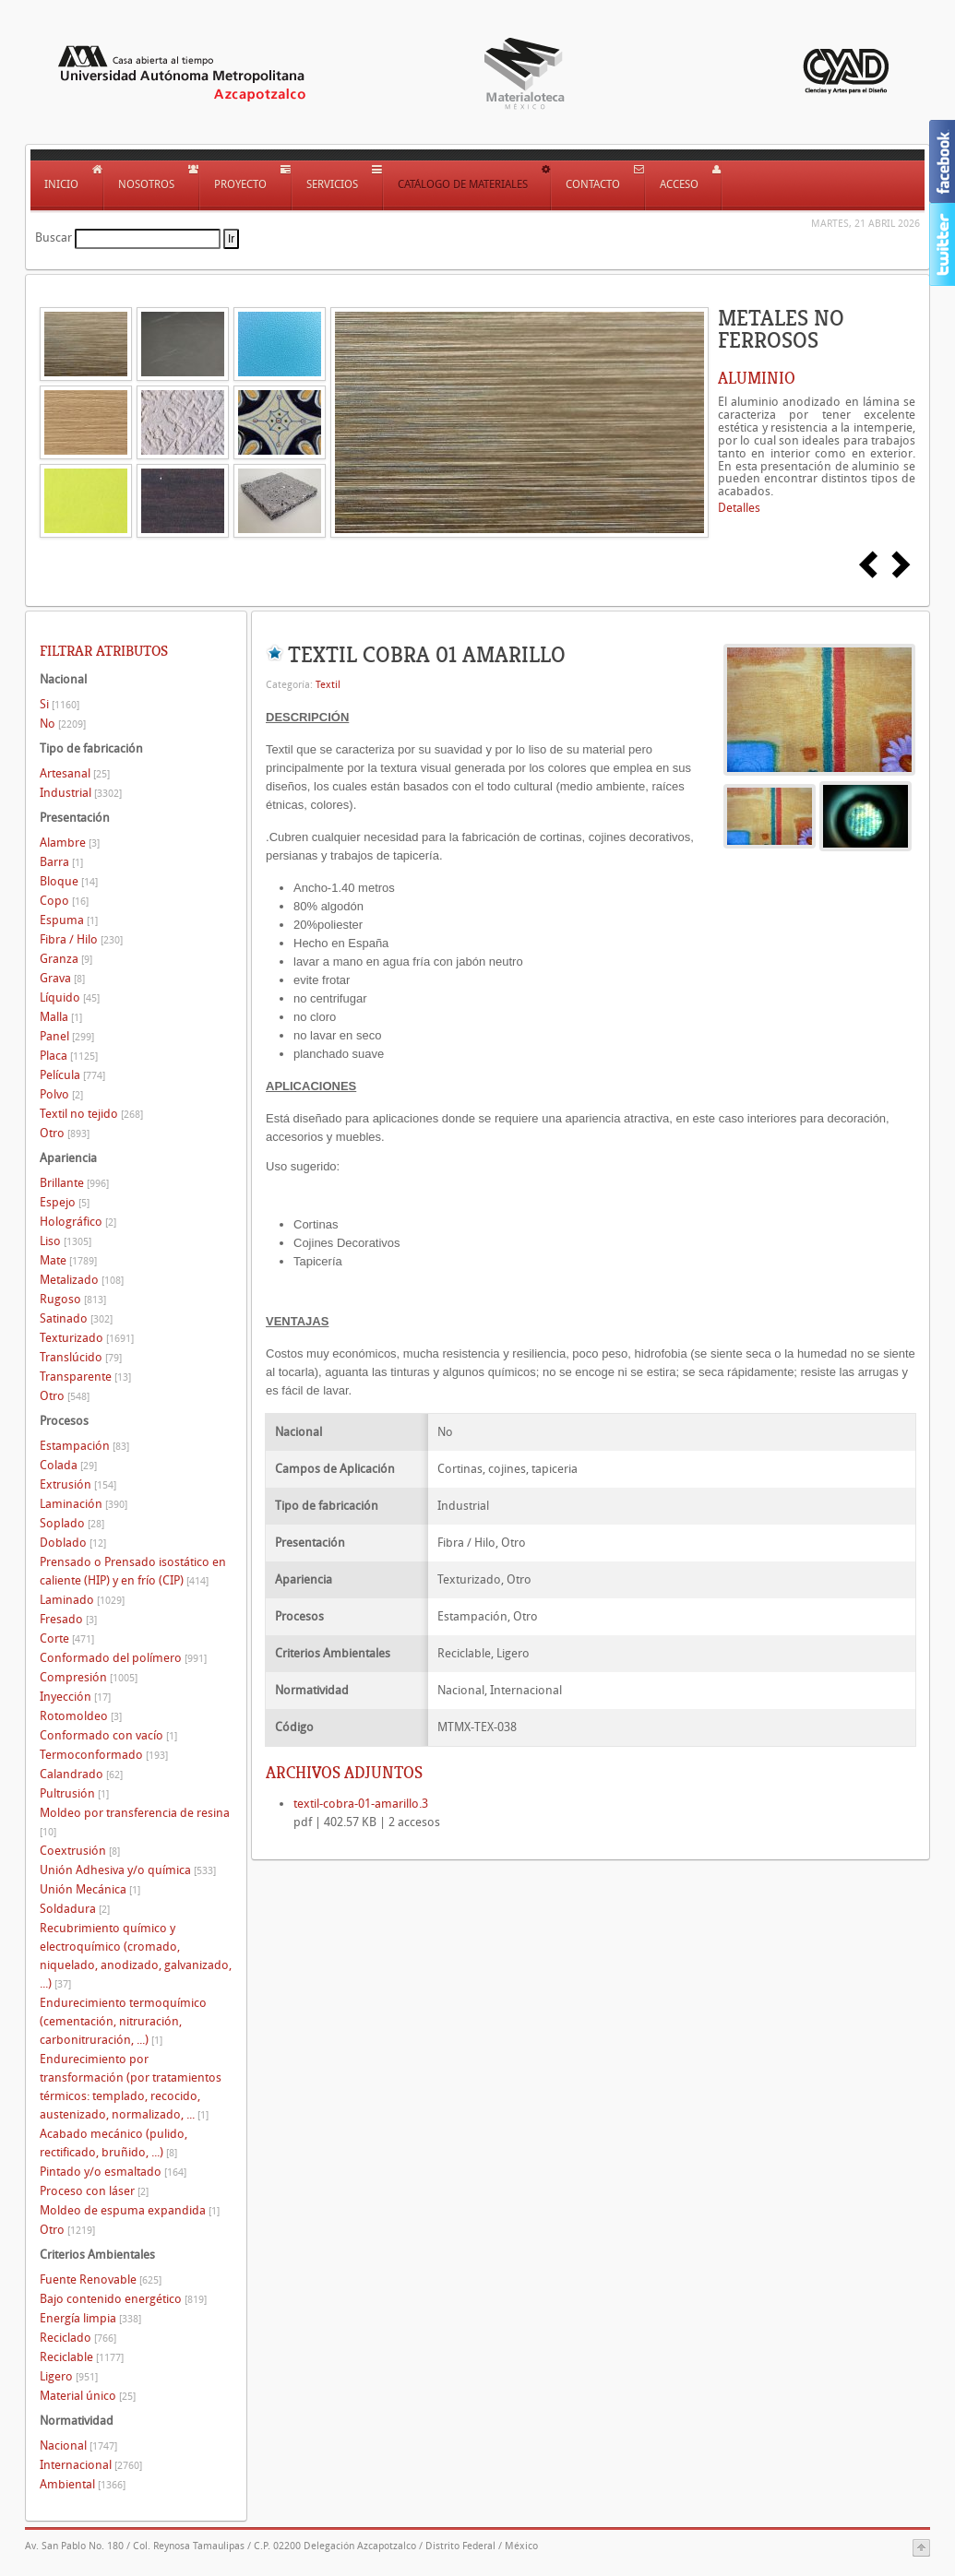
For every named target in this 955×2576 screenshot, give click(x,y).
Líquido (70, 997)
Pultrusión (74, 1793)
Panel (67, 1036)
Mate (68, 1260)
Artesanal (75, 773)
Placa (69, 1055)
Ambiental (82, 2484)
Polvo (61, 1094)
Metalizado (82, 1280)
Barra (61, 862)
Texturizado (87, 1338)
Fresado (68, 1619)
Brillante (74, 1183)
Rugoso (73, 1299)
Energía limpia (90, 2318)
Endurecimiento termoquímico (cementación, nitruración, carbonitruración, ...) (123, 2021)
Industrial (81, 793)
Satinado (76, 1318)
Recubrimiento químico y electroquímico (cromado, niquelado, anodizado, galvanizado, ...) (136, 1955)
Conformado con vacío (108, 1735)
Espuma (69, 920)
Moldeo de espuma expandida (130, 2210)
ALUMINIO (756, 378)
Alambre (70, 842)
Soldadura (75, 1909)
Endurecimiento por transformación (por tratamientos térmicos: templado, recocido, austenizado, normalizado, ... (130, 2086)
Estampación (84, 1446)
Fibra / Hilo (81, 939)
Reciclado (78, 2338)
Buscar (53, 237)
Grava (62, 978)
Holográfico (78, 1222)
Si (59, 704)
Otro (65, 1133)
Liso (65, 1241)
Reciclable (82, 2357)
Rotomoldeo (81, 1716)
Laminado (82, 1600)
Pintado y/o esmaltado (113, 2171)
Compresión (88, 1677)
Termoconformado (104, 1755)
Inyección (75, 1696)
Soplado (72, 1523)
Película (72, 1075)
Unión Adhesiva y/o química (128, 1870)
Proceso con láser (94, 2191)
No (63, 723)
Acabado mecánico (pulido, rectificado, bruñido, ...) (113, 2143)
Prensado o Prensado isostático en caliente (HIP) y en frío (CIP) (133, 1571)
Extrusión (78, 1484)
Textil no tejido (91, 1114)
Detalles (739, 508)
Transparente (85, 1376)
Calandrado (81, 1774)
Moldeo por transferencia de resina (135, 1822)
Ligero (69, 2376)
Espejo (65, 1202)
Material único (88, 2396)
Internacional (91, 2465)
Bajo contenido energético (123, 2299)
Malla (61, 1017)
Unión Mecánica (90, 1889)
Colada (68, 1465)
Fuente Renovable (100, 2279)
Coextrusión (80, 1851)
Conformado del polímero (123, 1658)
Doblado (73, 1542)
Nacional (78, 2445)
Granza (66, 959)
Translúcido (81, 1357)
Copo (64, 901)
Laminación (83, 1504)
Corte (67, 1638)
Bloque (69, 881)
